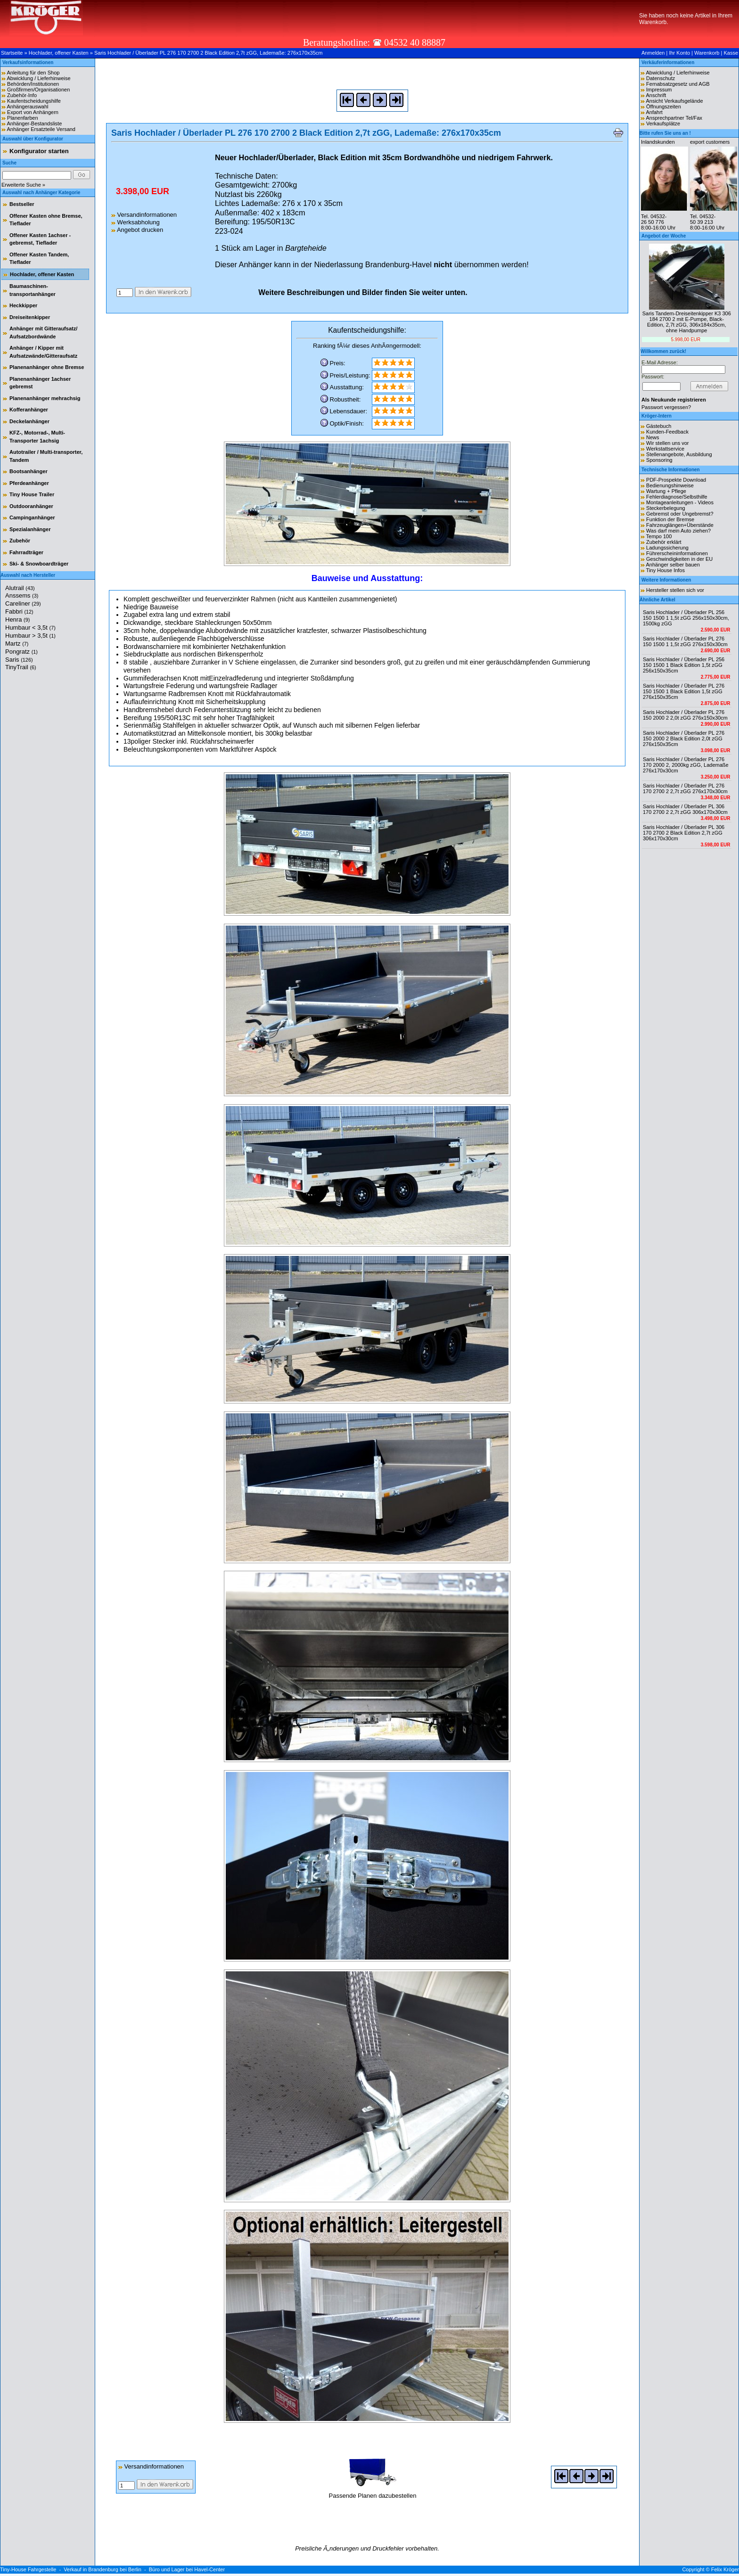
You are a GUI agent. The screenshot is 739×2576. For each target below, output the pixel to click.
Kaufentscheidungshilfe (34, 101)
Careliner (23, 603)
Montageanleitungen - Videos (680, 502)
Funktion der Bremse (670, 519)
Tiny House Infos (665, 570)
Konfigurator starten (39, 151)
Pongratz (21, 651)
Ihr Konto (679, 53)
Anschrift (656, 95)
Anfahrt (654, 112)
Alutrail (20, 587)
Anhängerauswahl (27, 106)
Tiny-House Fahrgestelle (28, 2569)
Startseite (12, 53)
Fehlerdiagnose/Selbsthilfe (676, 497)
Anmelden (653, 53)
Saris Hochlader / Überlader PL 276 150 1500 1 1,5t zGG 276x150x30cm (685, 641)
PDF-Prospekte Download (676, 480)
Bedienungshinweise (670, 485)
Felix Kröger (725, 2569)
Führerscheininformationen (677, 553)
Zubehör (19, 540)
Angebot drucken (137, 229)
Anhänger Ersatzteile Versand (41, 129)
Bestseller (21, 204)
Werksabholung (135, 222)
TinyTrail (20, 667)
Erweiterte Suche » (23, 185)
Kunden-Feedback (667, 432)
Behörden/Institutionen (33, 84)
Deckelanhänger (29, 421)
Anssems (21, 595)
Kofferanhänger (28, 409)
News (652, 437)
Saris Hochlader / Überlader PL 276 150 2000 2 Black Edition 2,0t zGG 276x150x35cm (683, 738)
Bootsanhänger (28, 471)
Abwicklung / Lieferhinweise (38, 78)
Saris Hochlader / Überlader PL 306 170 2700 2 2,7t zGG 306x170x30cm (685, 809)
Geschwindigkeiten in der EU (679, 559)
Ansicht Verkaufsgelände (674, 101)
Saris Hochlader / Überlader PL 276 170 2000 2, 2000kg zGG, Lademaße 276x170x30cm (686, 764)
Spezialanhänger (29, 529)
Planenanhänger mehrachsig (44, 398)
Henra (17, 619)
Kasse (730, 53)
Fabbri (19, 611)
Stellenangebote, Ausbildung (679, 454)
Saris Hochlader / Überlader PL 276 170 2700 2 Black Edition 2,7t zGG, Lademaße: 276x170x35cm (208, 53)
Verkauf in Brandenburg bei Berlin (102, 2569)
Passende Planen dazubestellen (373, 2492)
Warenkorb (706, 53)
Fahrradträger (26, 552)
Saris (19, 659)
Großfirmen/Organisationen (38, 89)
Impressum (659, 89)
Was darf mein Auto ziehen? (678, 530)
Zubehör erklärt (664, 542)
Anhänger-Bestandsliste (34, 123)
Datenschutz (660, 78)
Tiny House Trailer (31, 494)
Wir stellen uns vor (667, 443)
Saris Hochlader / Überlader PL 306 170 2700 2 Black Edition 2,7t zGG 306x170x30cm (683, 832)
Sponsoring (659, 460)
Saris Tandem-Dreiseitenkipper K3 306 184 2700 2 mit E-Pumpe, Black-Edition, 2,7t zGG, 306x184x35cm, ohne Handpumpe (686, 322)
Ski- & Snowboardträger (38, 563)
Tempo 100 (659, 536)
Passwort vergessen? (666, 407)
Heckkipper (23, 305)
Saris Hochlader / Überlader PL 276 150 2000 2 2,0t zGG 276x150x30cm (685, 715)
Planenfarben (22, 118)
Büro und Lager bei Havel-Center (187, 2569)
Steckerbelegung (665, 508)
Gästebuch (658, 426)
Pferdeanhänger (29, 483)
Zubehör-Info (22, 95)
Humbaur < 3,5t (30, 627)
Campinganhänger (32, 517)
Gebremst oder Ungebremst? (679, 514)
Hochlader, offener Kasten (59, 53)
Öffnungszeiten (663, 106)
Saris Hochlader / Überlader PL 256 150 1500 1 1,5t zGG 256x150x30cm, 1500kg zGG (686, 617)
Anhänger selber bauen (672, 564)
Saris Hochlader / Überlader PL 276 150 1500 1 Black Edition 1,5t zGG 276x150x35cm (683, 691)
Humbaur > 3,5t (30, 635)
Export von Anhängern (32, 112)
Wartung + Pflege (666, 491)
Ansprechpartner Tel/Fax (674, 118)
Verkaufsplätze (663, 123)
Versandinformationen (144, 214)
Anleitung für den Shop (33, 72)
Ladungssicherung (667, 547)
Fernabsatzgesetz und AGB (678, 84)
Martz (16, 643)
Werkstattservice (665, 448)
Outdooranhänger (31, 506)
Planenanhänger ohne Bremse (46, 367)
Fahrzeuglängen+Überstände (680, 525)
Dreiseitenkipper (29, 317)
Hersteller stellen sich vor (675, 590)
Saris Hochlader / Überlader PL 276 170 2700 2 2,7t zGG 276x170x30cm (685, 788)
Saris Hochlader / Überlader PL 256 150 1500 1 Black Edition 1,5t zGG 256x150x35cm (683, 664)
